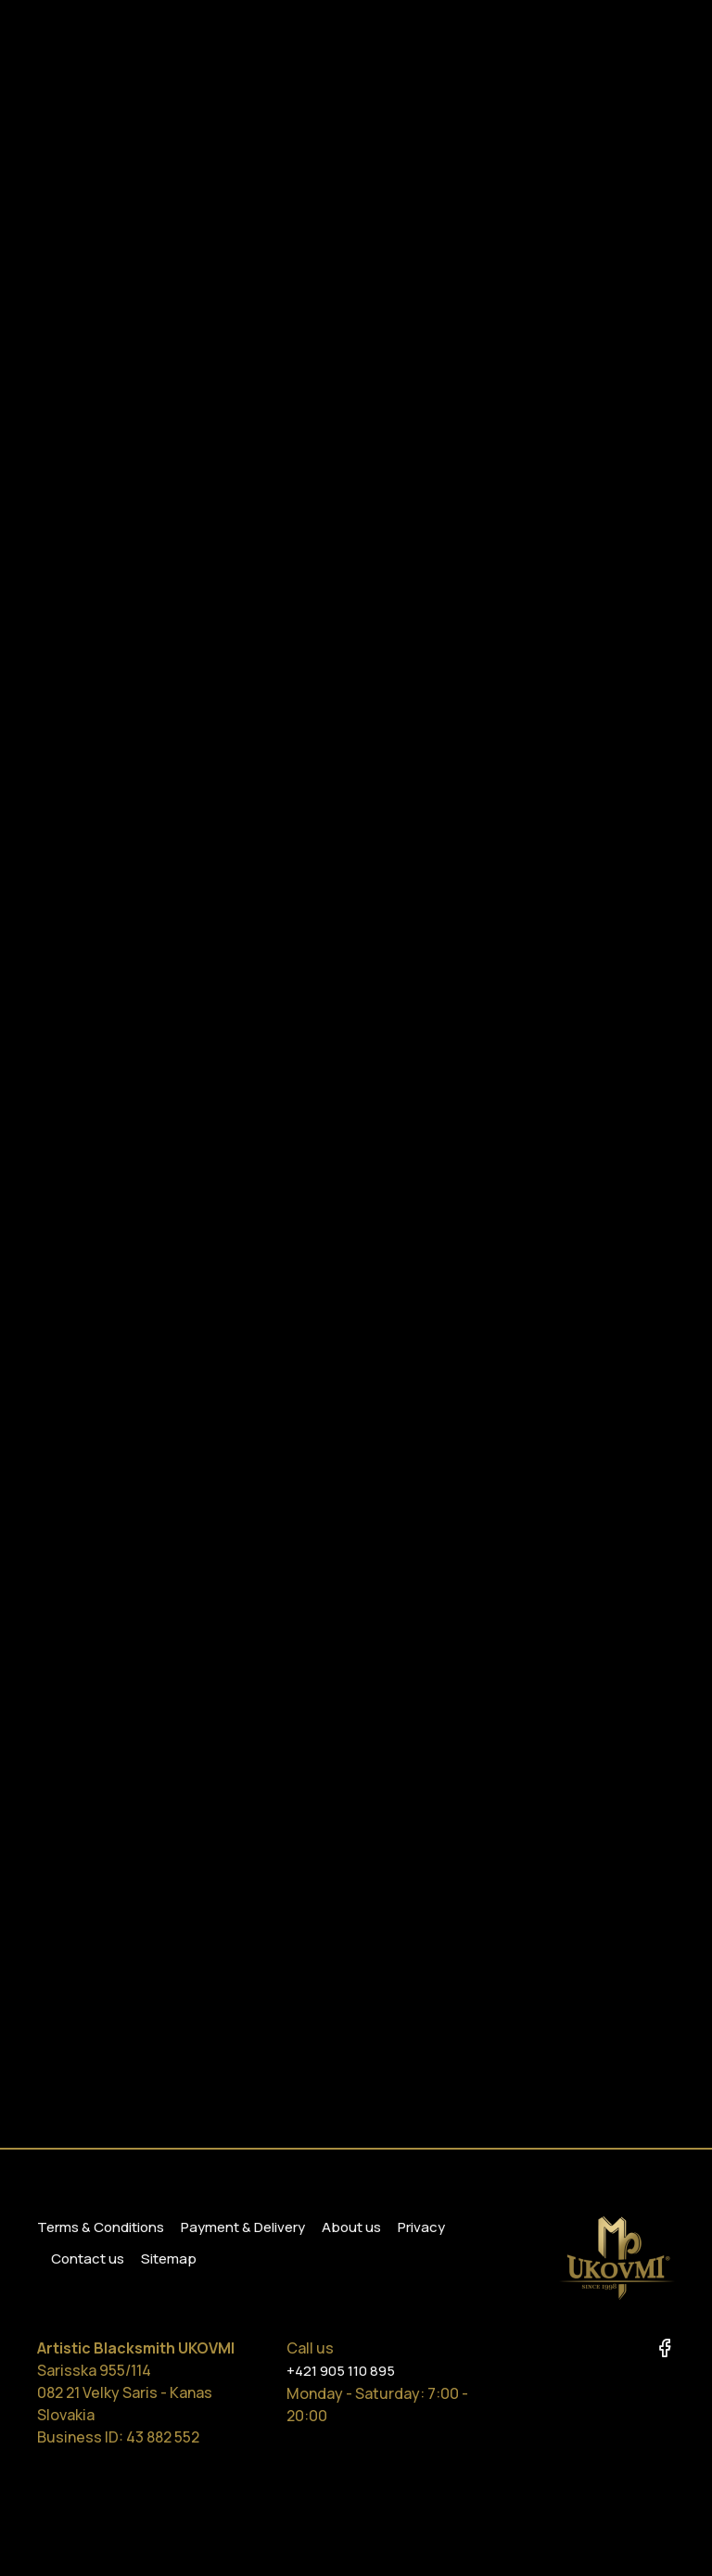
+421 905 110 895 (340, 2370)
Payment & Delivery (243, 2227)
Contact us (87, 2258)
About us (351, 2227)
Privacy (421, 2227)
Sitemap (169, 2258)
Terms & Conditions (100, 2227)
